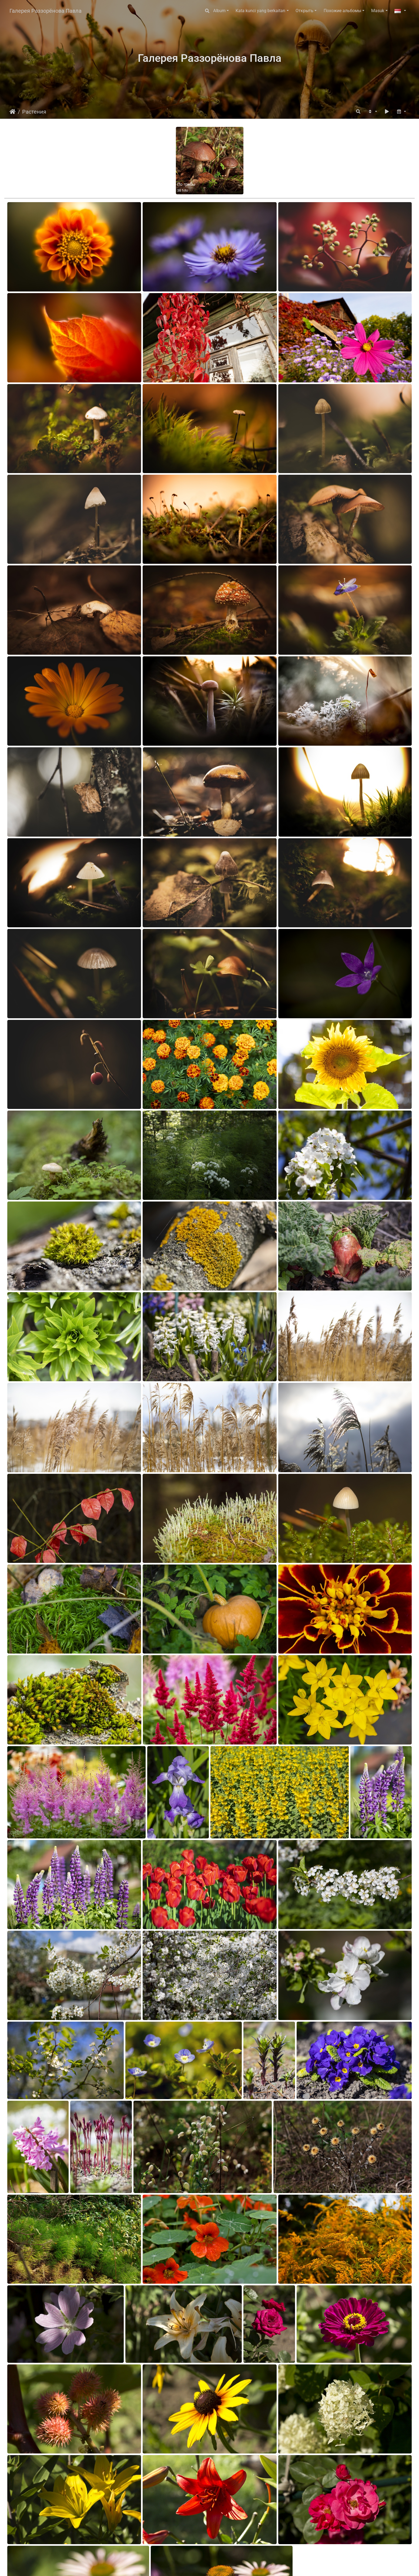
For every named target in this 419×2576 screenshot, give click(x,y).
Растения (34, 111)
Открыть (304, 10)
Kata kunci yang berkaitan (260, 10)
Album (219, 10)
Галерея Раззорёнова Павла (45, 11)
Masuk (377, 10)
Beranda (12, 112)
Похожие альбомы (342, 10)
